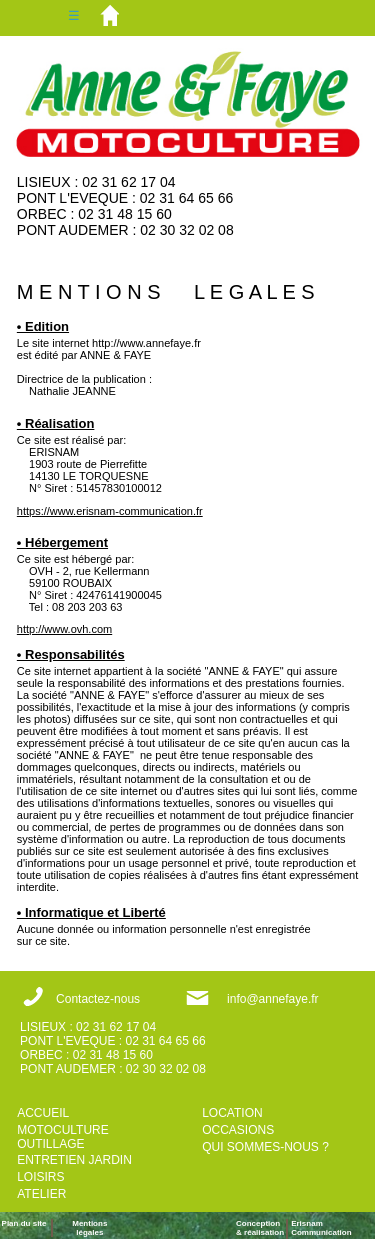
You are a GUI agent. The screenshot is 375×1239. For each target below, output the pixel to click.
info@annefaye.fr (273, 999)
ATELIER (41, 1194)
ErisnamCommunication (321, 1228)
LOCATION (232, 1113)
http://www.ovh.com (64, 629)
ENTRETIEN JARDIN (74, 1160)
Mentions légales (89, 1228)
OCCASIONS (238, 1130)
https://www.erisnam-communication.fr (110, 511)
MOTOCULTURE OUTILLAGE (63, 1137)
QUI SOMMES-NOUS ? (265, 1147)
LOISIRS (40, 1177)
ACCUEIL (43, 1113)
